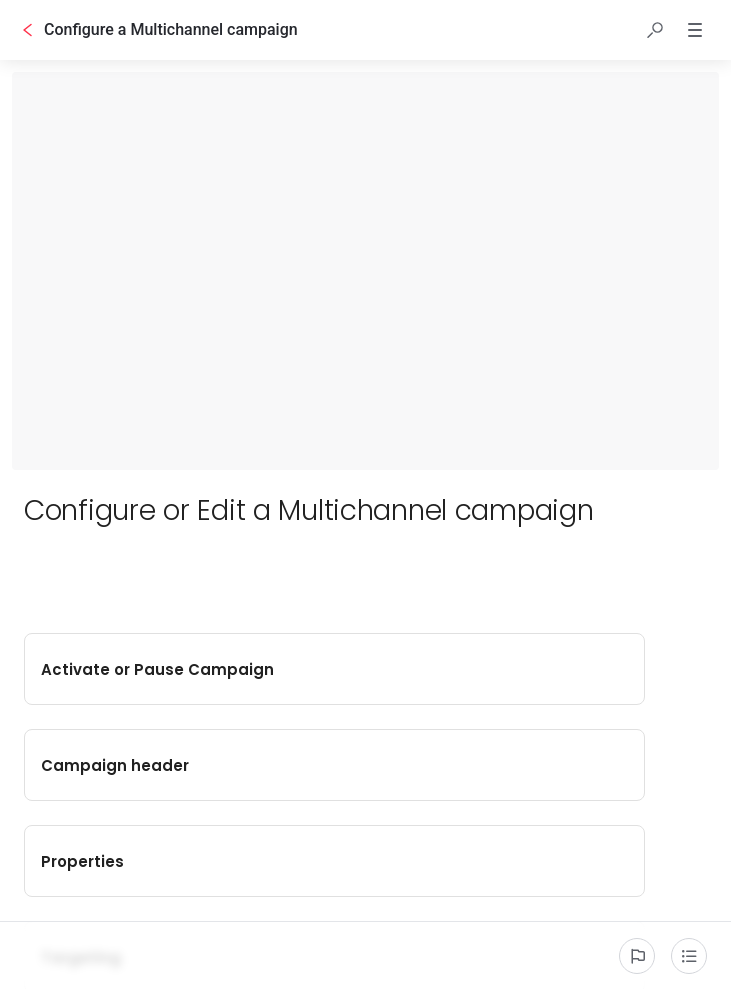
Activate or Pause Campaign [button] (186, 669)
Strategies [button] (540, 861)
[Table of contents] (689, 956)
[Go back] (28, 30)
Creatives (184, 861)
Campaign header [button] (540, 669)
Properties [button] (186, 765)
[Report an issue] (637, 956)
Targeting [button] (540, 765)
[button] (655, 30)
